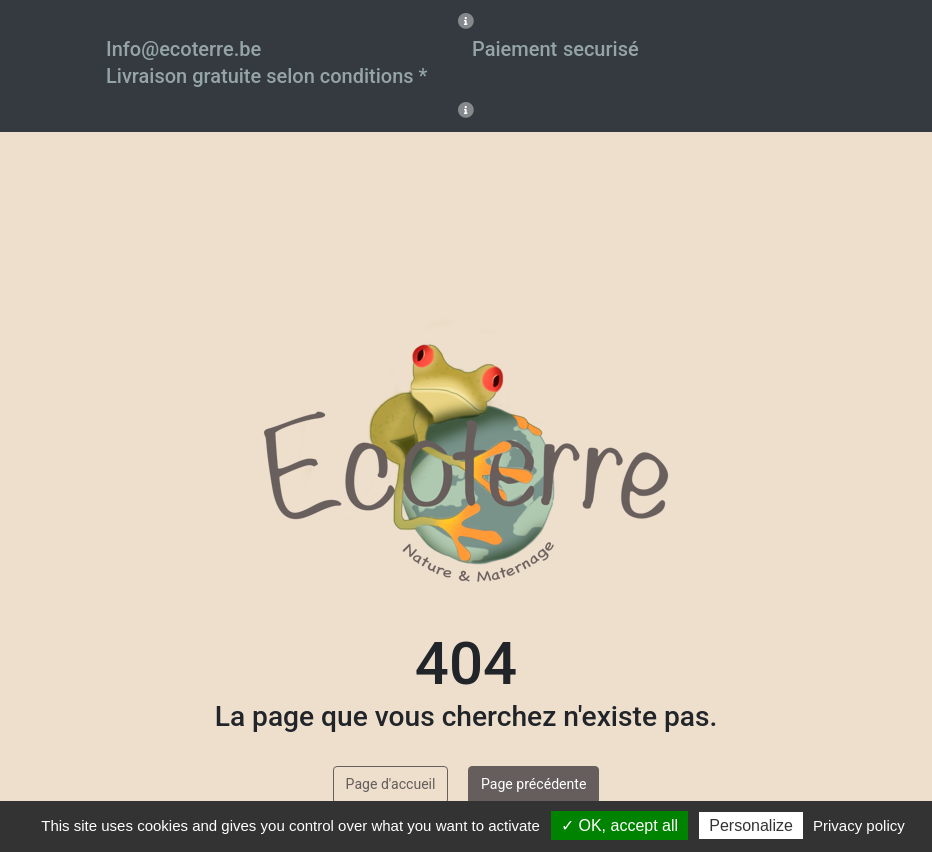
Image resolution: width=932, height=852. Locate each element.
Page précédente (533, 784)
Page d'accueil (391, 784)
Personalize (751, 825)
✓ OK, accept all (619, 825)
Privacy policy (859, 825)
